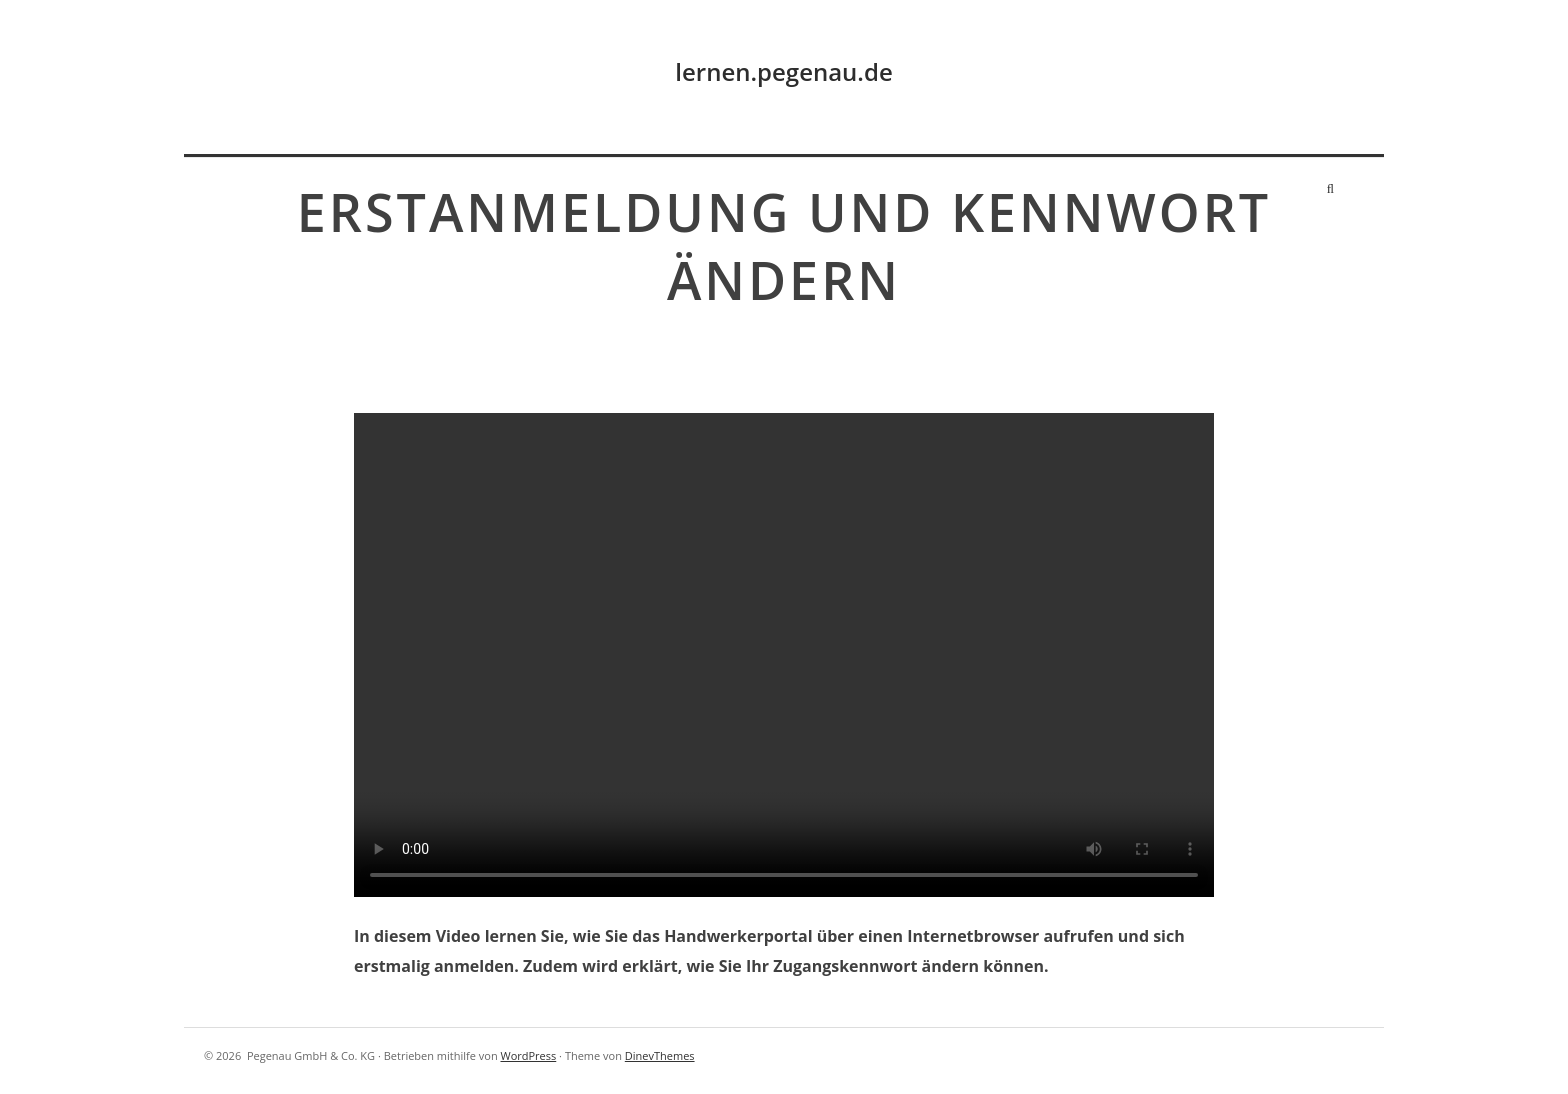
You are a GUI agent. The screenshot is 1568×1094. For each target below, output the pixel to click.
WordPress (528, 1055)
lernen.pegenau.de (783, 71)
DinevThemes (660, 1055)
